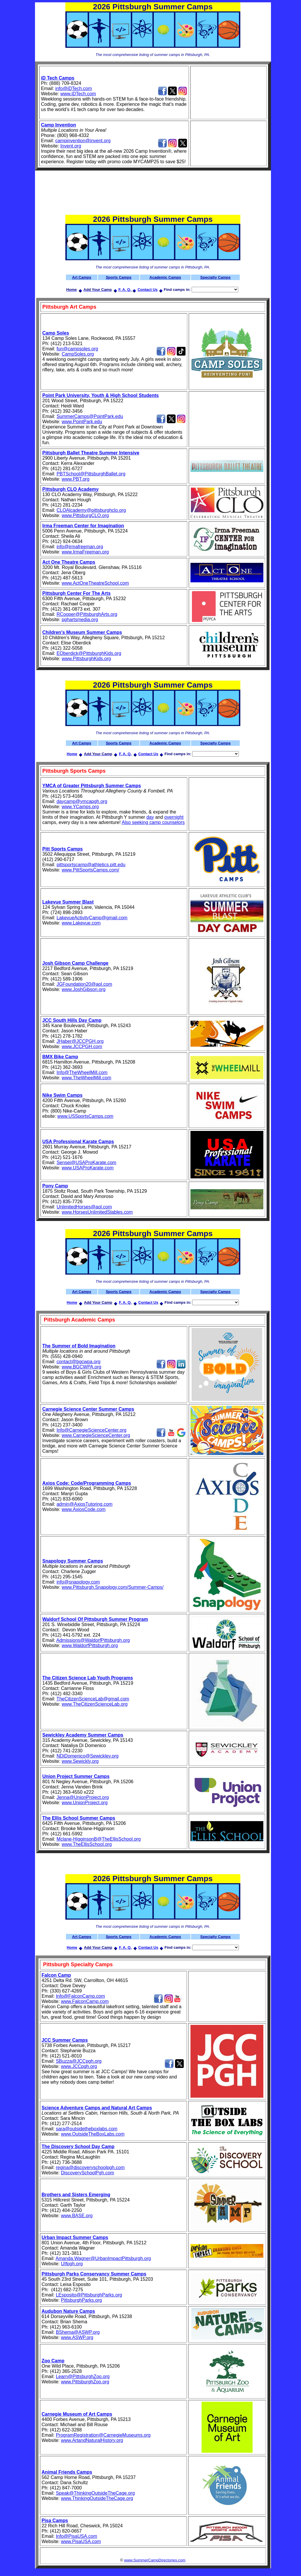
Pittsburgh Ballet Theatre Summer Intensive (90, 452)
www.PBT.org (75, 479)
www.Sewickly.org (80, 1761)
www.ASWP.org (77, 2337)
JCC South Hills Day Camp (72, 1020)
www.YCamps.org (80, 806)
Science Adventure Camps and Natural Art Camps (97, 2107)
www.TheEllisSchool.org (87, 1844)
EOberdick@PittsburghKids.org (89, 653)
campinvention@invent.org (83, 140)
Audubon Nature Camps (68, 2311)
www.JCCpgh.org (79, 2066)
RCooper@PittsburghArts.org (87, 614)
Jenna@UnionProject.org (83, 1797)
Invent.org (70, 145)
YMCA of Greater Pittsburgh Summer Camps (91, 785)
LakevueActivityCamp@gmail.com (92, 917)
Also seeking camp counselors (153, 822)
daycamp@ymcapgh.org (82, 801)
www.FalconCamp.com (85, 2001)
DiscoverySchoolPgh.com (87, 2172)
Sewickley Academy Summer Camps (82, 1734)
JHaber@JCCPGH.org (80, 1041)
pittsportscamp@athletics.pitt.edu (91, 864)
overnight (173, 817)
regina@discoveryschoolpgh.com (90, 2167)
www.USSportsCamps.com (85, 1116)
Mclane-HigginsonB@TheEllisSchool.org (99, 1839)
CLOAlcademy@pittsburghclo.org (91, 510)
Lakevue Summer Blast (68, 901)
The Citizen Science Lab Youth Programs (87, 1677)
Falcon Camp (56, 1975)
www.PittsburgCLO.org (85, 515)
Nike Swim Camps (62, 1095)
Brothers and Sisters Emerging (76, 2194)
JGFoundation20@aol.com (84, 984)
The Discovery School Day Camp (78, 2146)
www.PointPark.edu (82, 421)
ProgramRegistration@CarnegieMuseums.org (103, 2435)
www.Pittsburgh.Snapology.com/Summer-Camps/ (112, 1587)
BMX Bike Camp (60, 1056)
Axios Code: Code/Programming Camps (86, 1483)
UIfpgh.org (72, 2263)
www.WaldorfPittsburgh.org (90, 1645)
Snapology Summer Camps (72, 1560)
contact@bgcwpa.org (79, 1361)
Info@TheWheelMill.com (82, 1072)
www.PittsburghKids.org (86, 658)
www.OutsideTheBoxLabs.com (93, 2134)
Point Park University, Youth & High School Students (100, 395)
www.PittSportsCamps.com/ (90, 869)
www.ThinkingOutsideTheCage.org (97, 2498)
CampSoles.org (78, 354)
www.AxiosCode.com (83, 1509)
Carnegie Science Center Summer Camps (88, 1409)
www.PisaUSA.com (81, 2541)
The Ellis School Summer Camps (78, 1818)
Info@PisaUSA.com (76, 2536)
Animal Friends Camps (67, 2472)
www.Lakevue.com (81, 922)
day (150, 817)
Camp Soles (55, 333)
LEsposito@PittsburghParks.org (89, 2294)
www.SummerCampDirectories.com (155, 2560)
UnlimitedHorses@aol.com (84, 1206)
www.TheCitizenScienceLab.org (94, 1704)
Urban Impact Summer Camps (75, 2237)
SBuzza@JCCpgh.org (79, 2061)
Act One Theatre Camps (68, 562)
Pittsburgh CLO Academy (70, 489)
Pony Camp (55, 1185)
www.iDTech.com (78, 93)
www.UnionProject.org (84, 1802)
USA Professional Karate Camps (78, 1141)
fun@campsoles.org (77, 348)
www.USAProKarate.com (87, 1167)
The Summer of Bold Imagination (79, 1345)
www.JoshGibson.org (83, 989)
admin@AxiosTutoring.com (85, 1504)
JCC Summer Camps (65, 2040)
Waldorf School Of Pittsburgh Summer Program (95, 1619)
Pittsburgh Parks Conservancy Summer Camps (94, 2273)
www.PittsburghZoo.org (85, 2381)
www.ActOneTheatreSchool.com (95, 583)
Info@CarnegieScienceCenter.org (92, 1430)
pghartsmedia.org (80, 619)
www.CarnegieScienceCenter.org (96, 1435)
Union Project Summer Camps (75, 1776)
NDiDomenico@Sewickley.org (87, 1755)
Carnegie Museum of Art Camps (77, 2414)
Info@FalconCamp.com (80, 1996)
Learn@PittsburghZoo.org (82, 2376)
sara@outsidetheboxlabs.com (86, 2128)
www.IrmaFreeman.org (85, 551)
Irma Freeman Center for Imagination (83, 525)
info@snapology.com (78, 1581)
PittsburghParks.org (81, 2300)
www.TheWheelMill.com (86, 1077)
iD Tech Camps (57, 77)
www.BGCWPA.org (81, 1366)
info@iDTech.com (73, 88)
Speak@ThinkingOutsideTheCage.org (95, 2493)
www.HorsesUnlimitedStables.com (97, 1212)
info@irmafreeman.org (80, 546)
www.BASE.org (76, 2215)
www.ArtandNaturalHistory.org (92, 2440)
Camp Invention (58, 124)
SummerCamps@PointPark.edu (90, 416)
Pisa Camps (55, 2520)
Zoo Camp (53, 2360)
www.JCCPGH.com (82, 1046)
